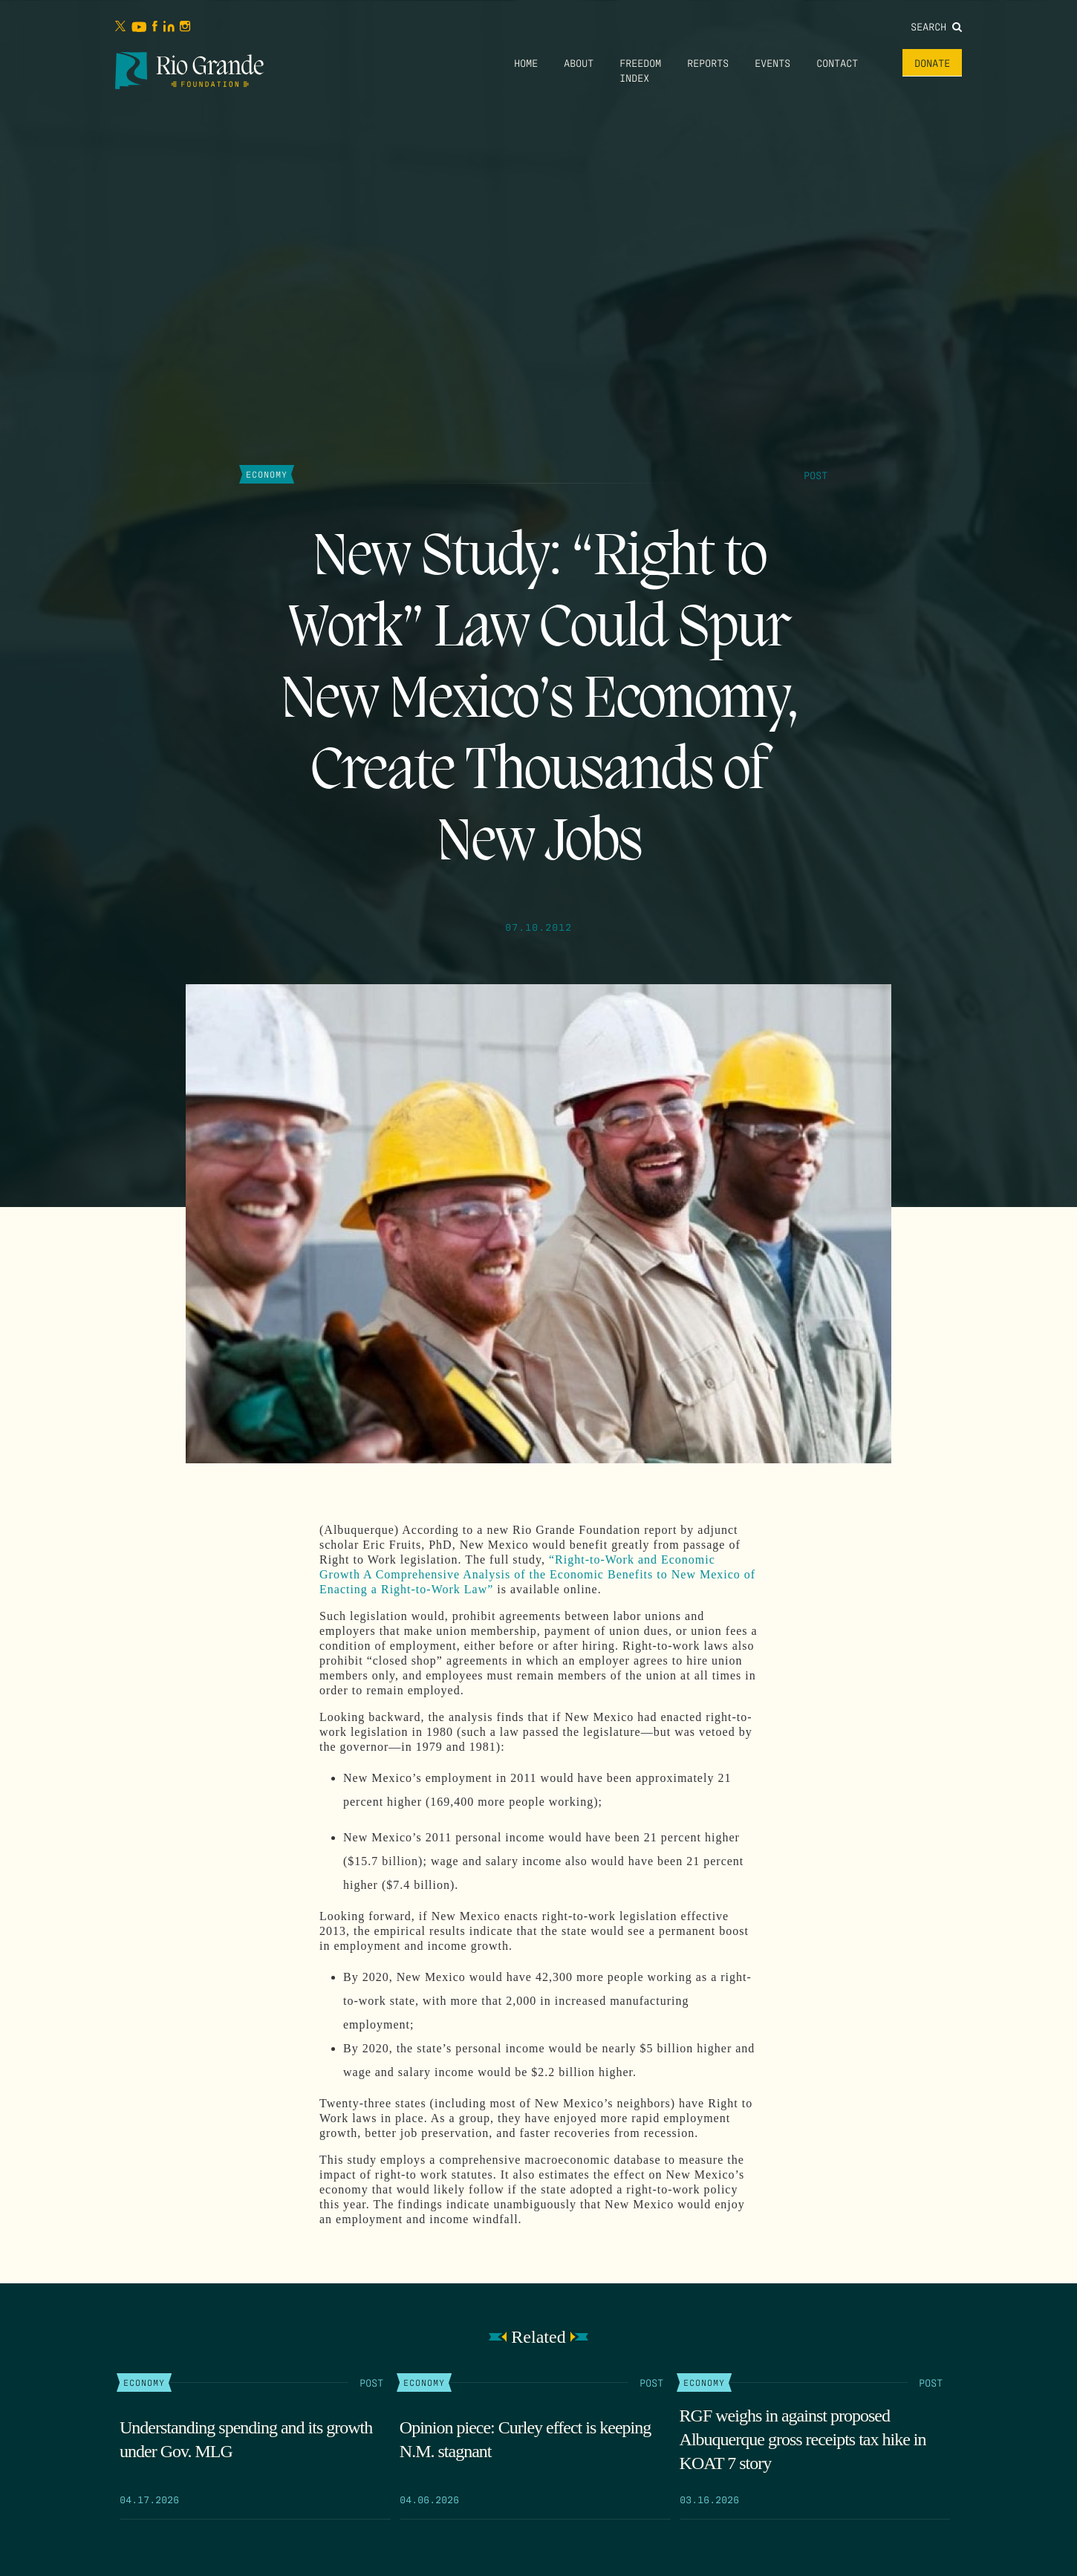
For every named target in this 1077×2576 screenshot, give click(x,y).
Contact (837, 62)
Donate (932, 62)
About (578, 62)
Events (772, 62)
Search (936, 26)
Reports (708, 62)
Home (526, 62)
